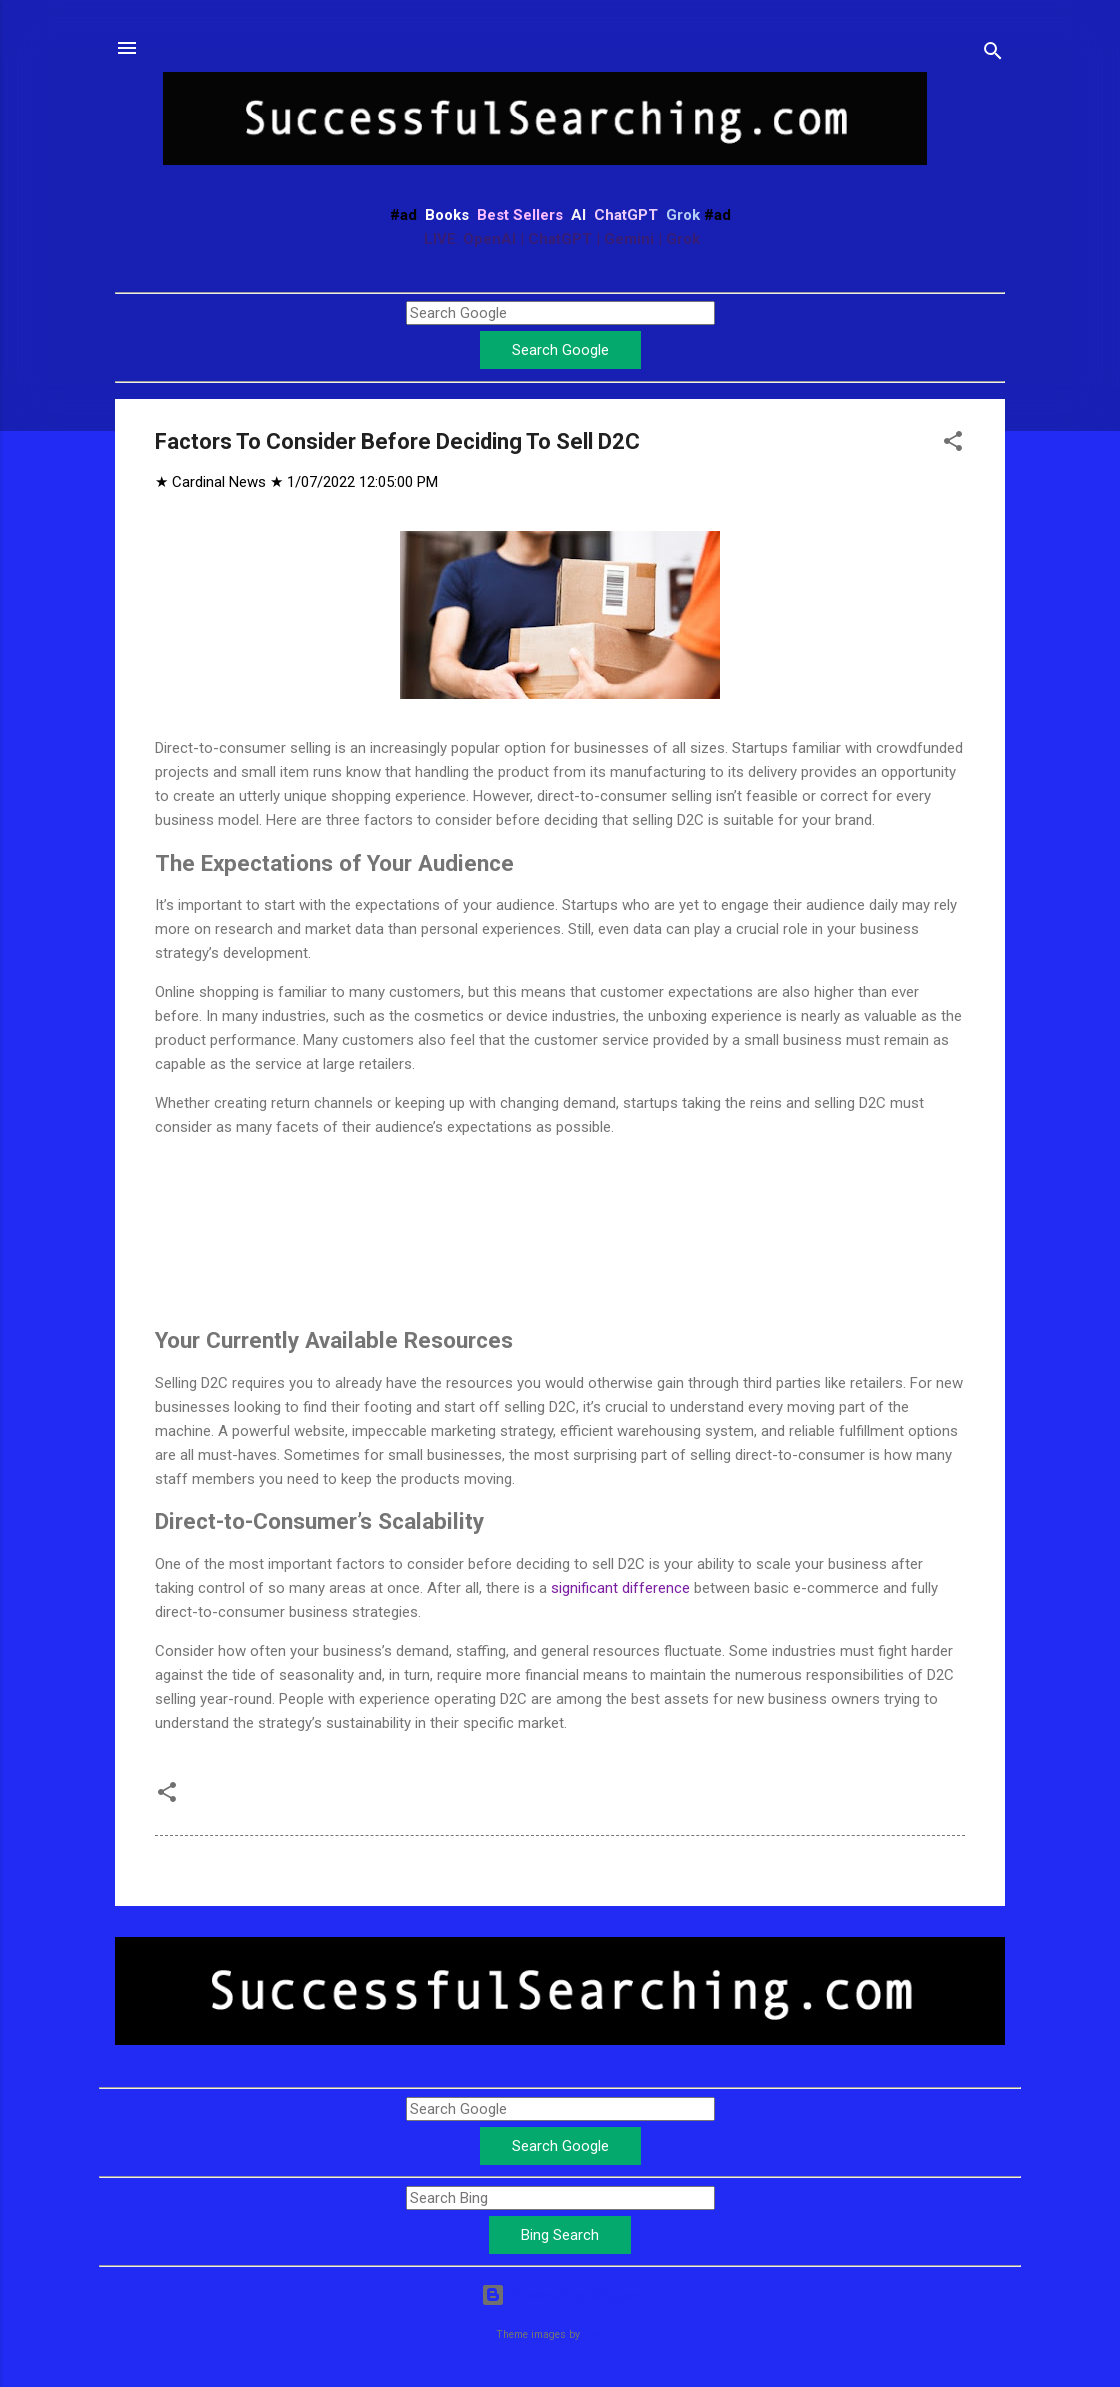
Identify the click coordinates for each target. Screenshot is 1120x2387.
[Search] (993, 54)
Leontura (603, 2334)
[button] (953, 444)
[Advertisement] (560, 1204)
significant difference (620, 1588)
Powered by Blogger (560, 2295)
